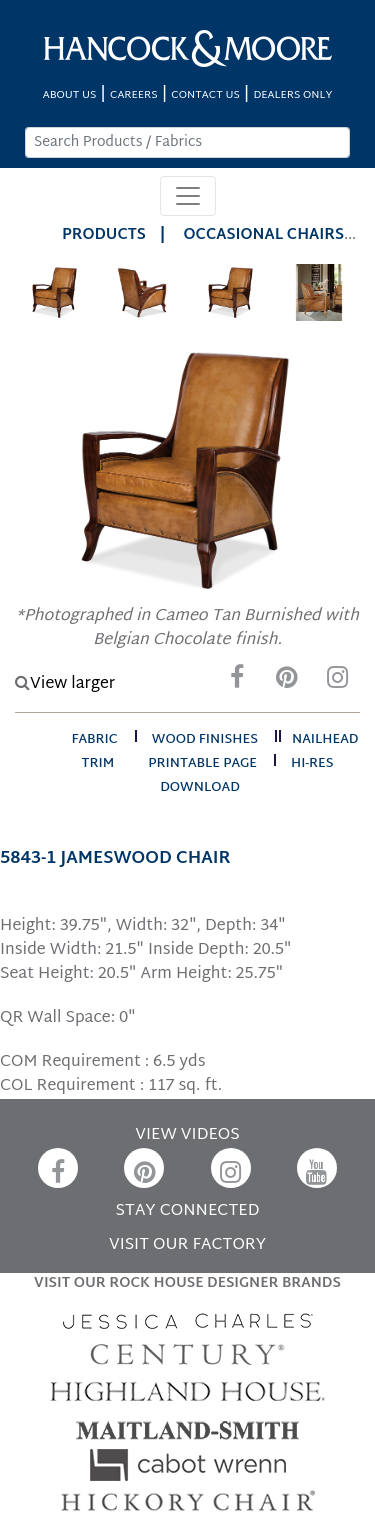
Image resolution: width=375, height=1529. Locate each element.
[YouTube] (317, 1168)
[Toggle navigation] (188, 196)
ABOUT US (70, 95)
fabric (94, 740)
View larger (65, 684)
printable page (202, 764)
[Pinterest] (287, 682)
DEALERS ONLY (292, 95)
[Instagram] (337, 682)
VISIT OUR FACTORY (187, 1245)
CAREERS (134, 95)
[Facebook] (237, 682)
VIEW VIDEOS (187, 1135)
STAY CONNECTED (188, 1211)
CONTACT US (205, 95)
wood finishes (205, 740)
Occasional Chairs (264, 235)
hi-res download (246, 776)
